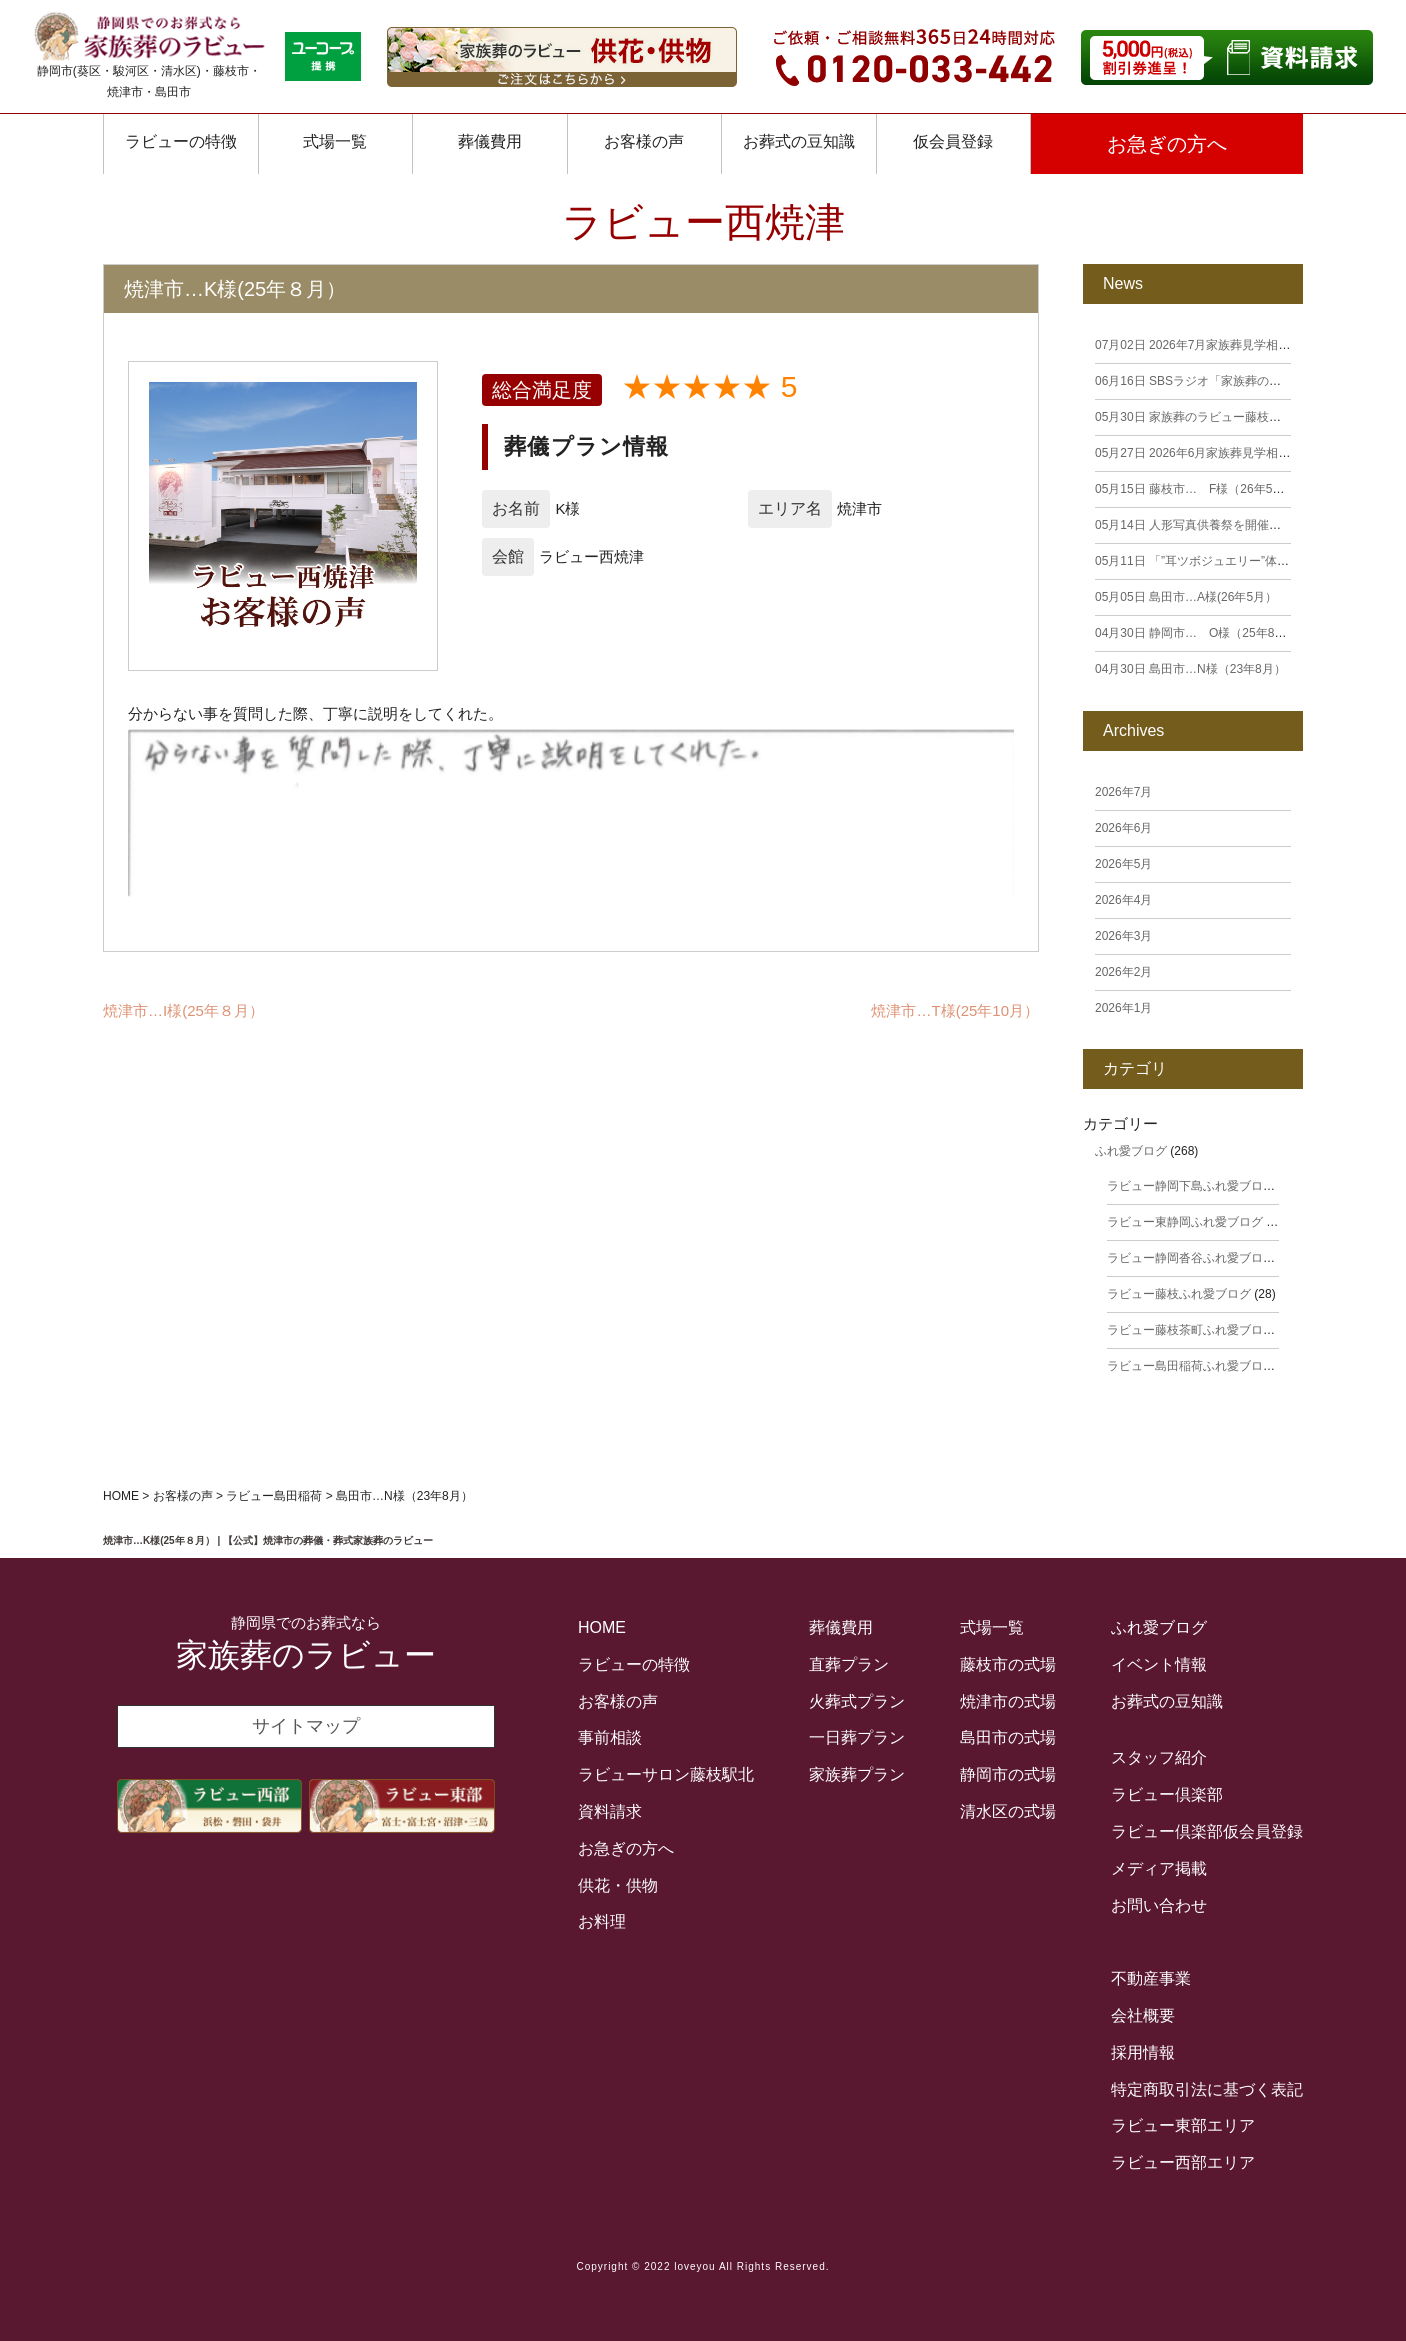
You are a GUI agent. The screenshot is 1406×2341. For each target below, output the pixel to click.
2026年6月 (1123, 828)
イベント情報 (1159, 1664)
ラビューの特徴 (181, 141)
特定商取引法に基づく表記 (1207, 2089)
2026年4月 (1123, 900)
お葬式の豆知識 (799, 141)
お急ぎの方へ (1167, 144)
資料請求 (610, 1811)
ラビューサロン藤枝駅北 (666, 1774)
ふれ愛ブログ (1131, 1151)
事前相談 (610, 1737)
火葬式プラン (857, 1701)
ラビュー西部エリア (1183, 2162)
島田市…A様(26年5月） (1186, 597)
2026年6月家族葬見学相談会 (1198, 453)
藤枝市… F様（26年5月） (1195, 489)
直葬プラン (849, 1664)
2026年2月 (1123, 972)
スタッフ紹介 (1159, 1757)
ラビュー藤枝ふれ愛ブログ (1179, 1294)
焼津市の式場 (1008, 1701)
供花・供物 (618, 1885)
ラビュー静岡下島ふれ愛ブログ (1191, 1186)
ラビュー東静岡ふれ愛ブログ (1185, 1222)
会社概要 (1143, 2015)
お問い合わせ (1159, 1905)
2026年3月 (1123, 936)
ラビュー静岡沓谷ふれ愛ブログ (1191, 1258)
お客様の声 (618, 1701)
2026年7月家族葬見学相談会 (1198, 345)
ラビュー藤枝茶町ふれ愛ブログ (1191, 1330)
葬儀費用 (490, 141)
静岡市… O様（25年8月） (1196, 633)
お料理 (602, 1921)
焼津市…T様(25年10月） (955, 1010)
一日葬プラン (857, 1737)
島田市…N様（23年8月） (1190, 669)
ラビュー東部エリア (1183, 2125)
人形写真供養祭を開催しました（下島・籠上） (1248, 525)
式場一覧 (335, 141)
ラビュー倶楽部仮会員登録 (1207, 1831)
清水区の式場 (1008, 1811)
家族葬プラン (857, 1774)
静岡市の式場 (1008, 1774)
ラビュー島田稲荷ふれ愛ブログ (1191, 1366)
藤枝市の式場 (1008, 1664)
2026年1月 (1123, 1008)
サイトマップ (306, 1726)
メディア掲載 (1159, 1868)
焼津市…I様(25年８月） (183, 1010)
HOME (602, 1627)
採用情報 (1143, 2052)
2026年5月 (1123, 864)
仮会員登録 (953, 141)
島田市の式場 (1008, 1737)
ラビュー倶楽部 (1167, 1794)
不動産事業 (1151, 1978)
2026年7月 (1123, 792)
